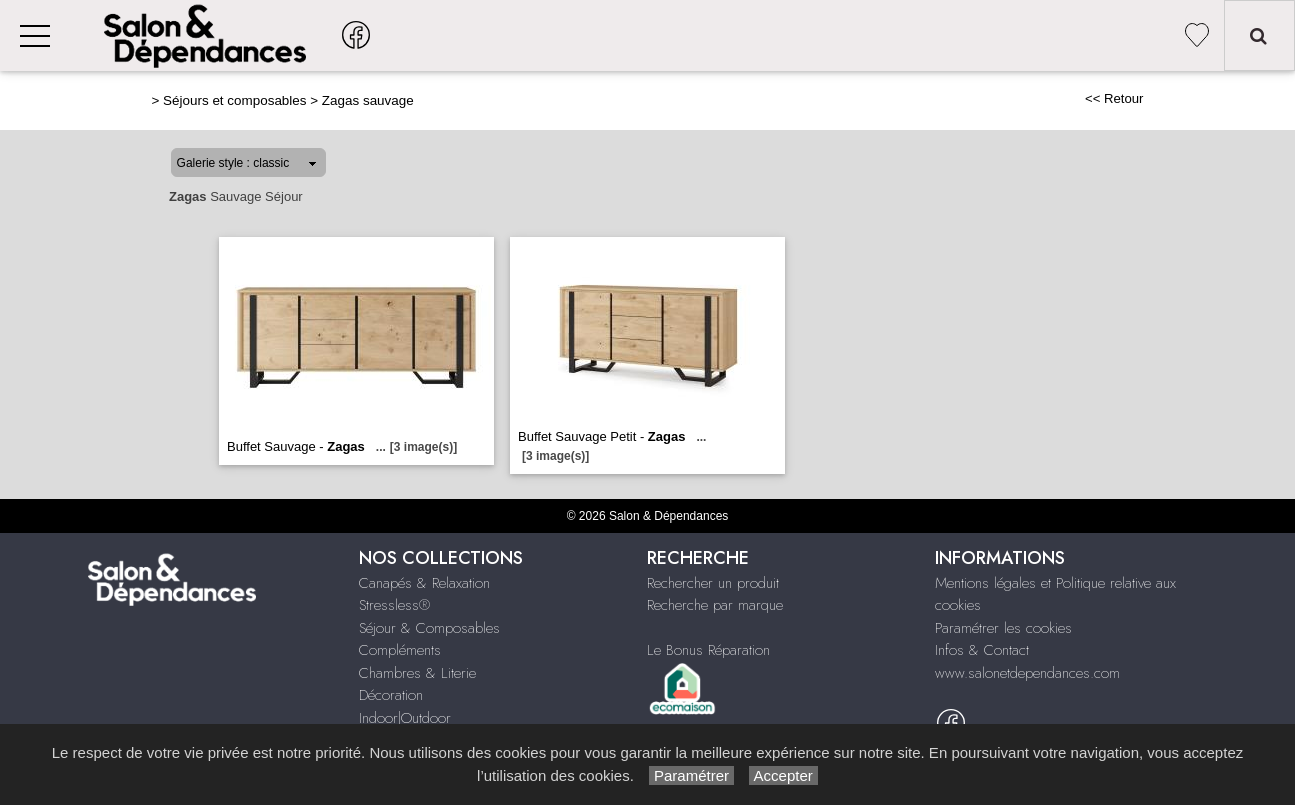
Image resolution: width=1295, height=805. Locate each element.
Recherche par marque (715, 605)
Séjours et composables (234, 100)
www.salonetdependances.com (1027, 673)
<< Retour (1114, 98)
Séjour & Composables (429, 628)
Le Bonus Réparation (708, 650)
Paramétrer (691, 775)
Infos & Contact (982, 650)
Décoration (391, 695)
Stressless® (394, 605)
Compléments (400, 650)
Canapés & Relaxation (424, 583)
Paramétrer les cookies (1003, 628)
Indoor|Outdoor (405, 718)
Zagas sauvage (368, 100)
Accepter (783, 775)
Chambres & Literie (417, 673)
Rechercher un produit (713, 583)
